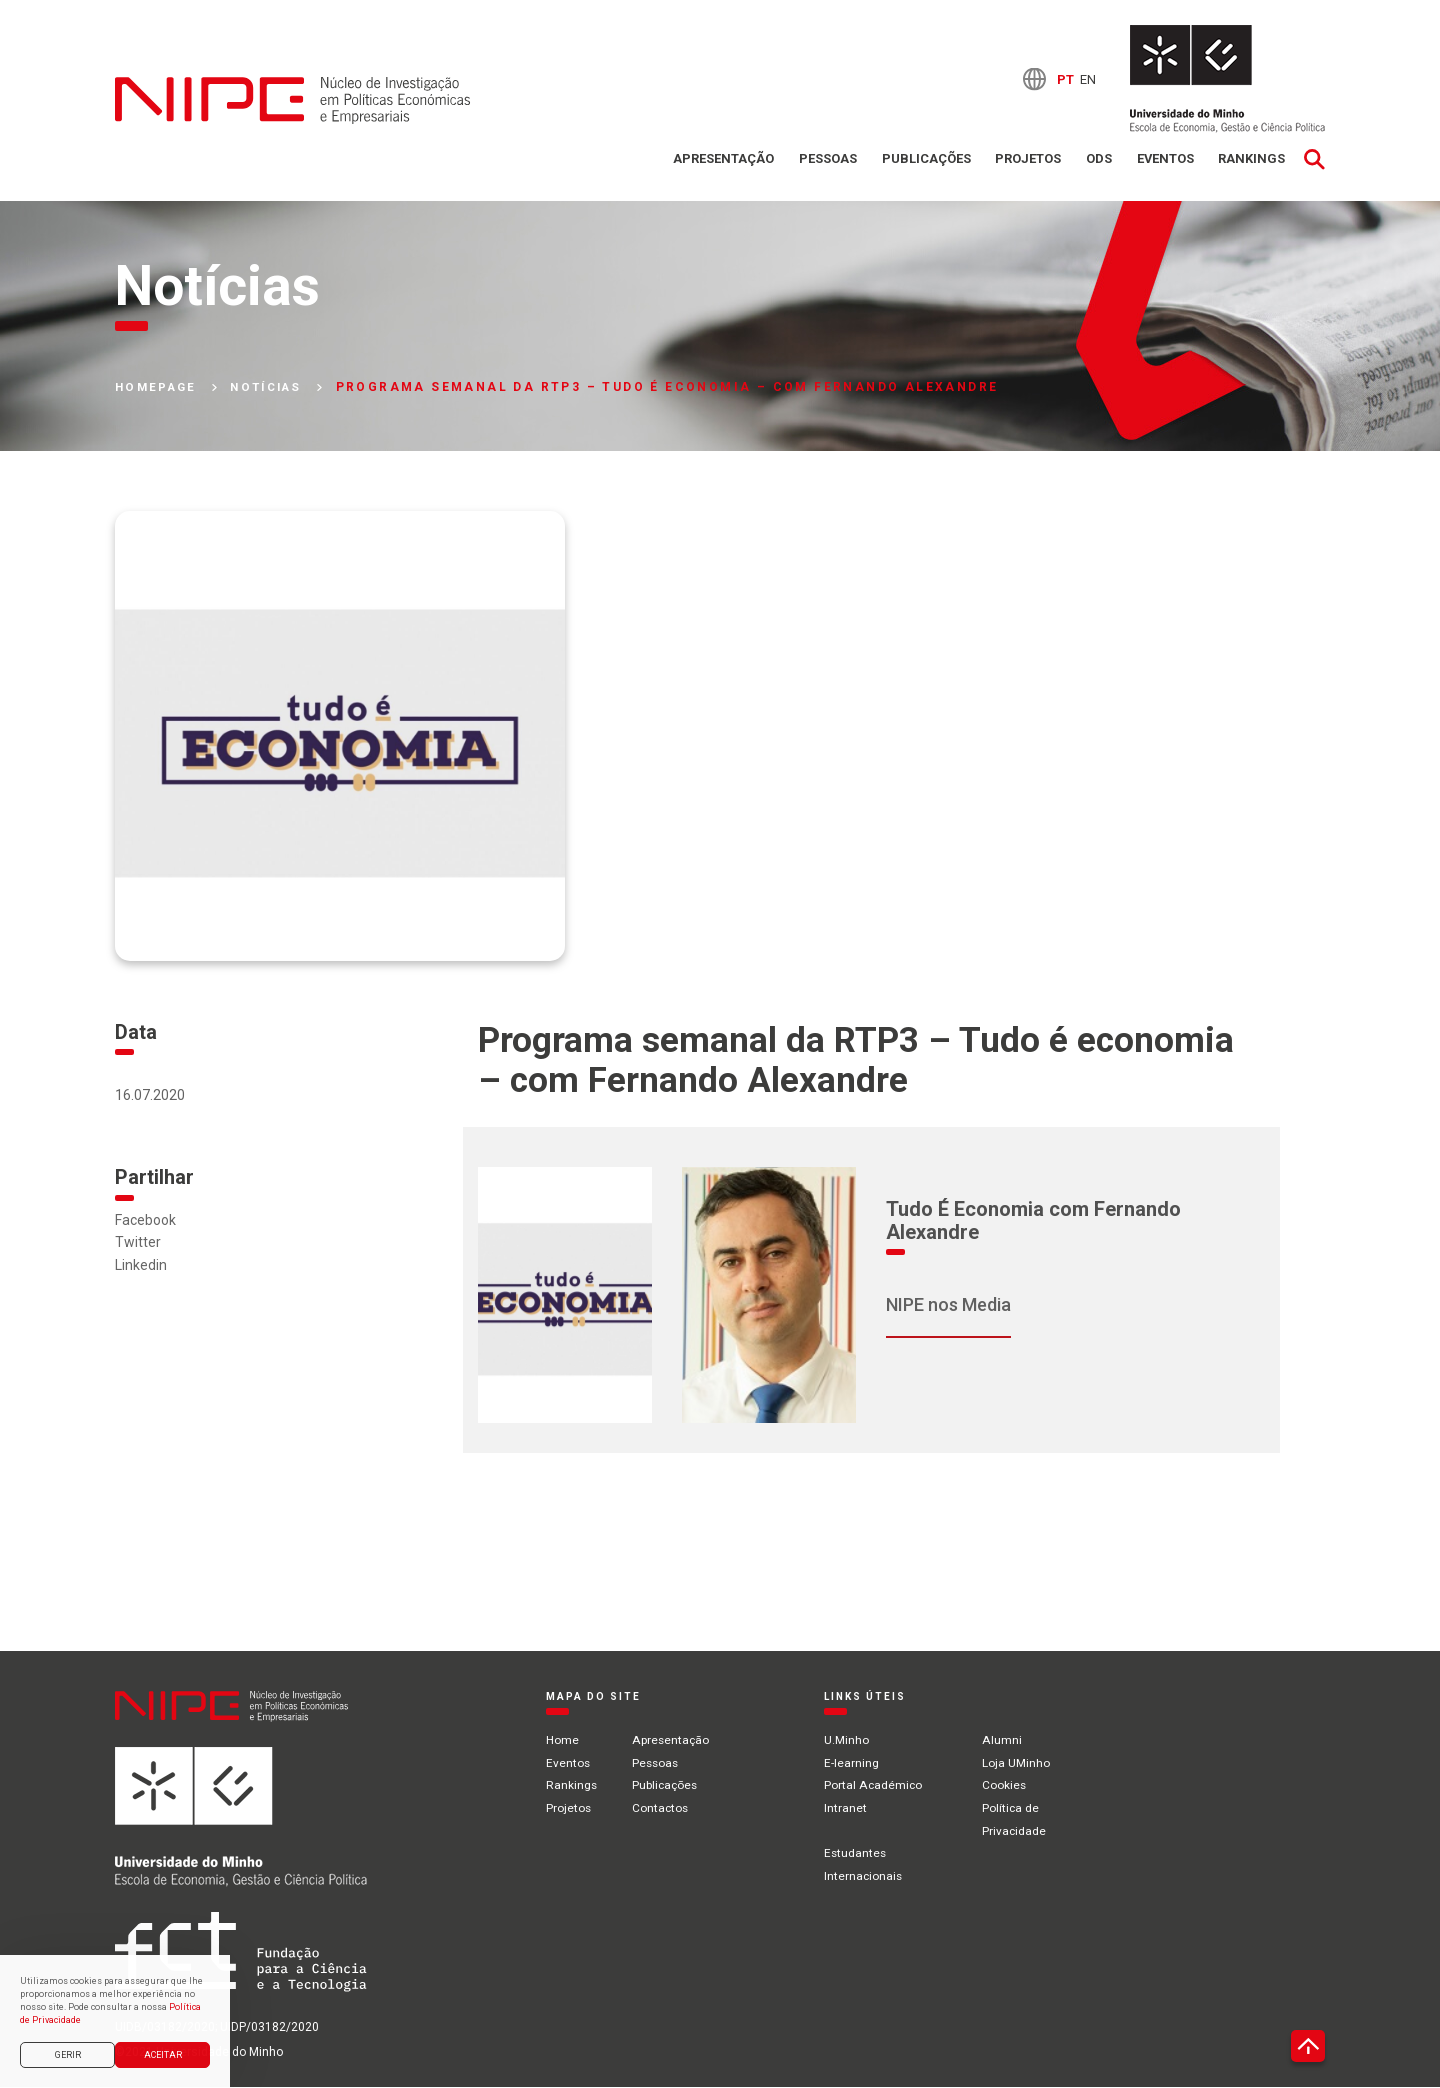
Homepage (158, 388)
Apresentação (720, 159)
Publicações (923, 159)
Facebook (145, 1220)
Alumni (1003, 1741)
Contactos (662, 1808)
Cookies (1006, 1785)
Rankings (1251, 159)
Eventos (1164, 159)
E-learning (853, 1763)
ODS (1097, 159)
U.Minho (848, 1741)
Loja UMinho (1018, 1763)
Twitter (138, 1243)
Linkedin (141, 1265)
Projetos (1026, 159)
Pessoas (825, 159)
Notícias (274, 388)
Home (562, 1741)
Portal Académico (875, 1785)
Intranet (847, 1808)
